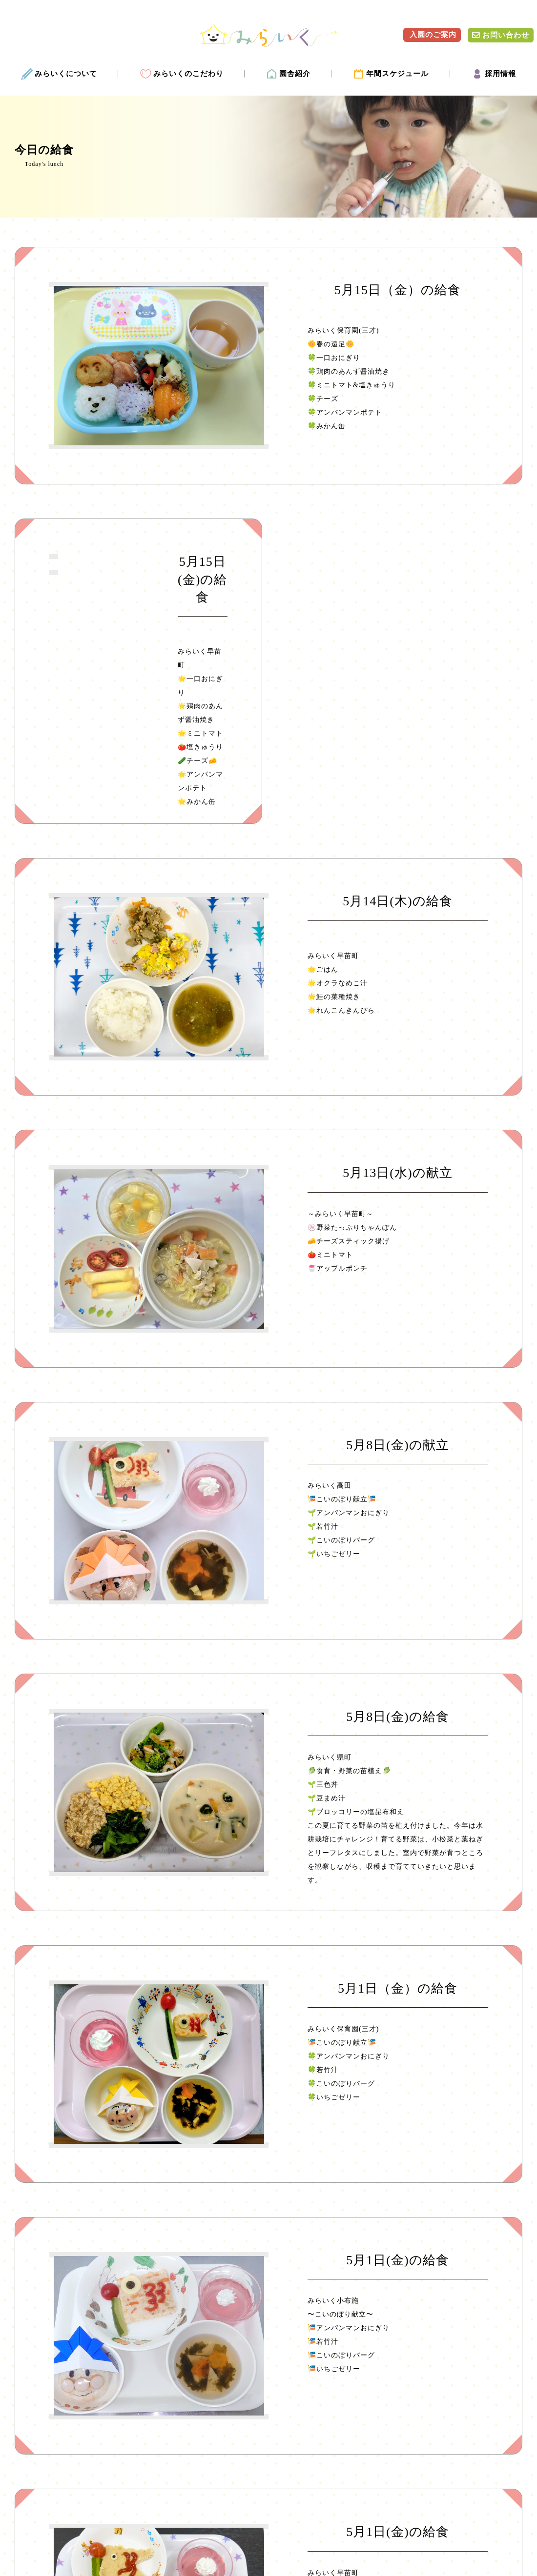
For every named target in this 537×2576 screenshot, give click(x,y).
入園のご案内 (432, 35)
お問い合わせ (500, 35)
